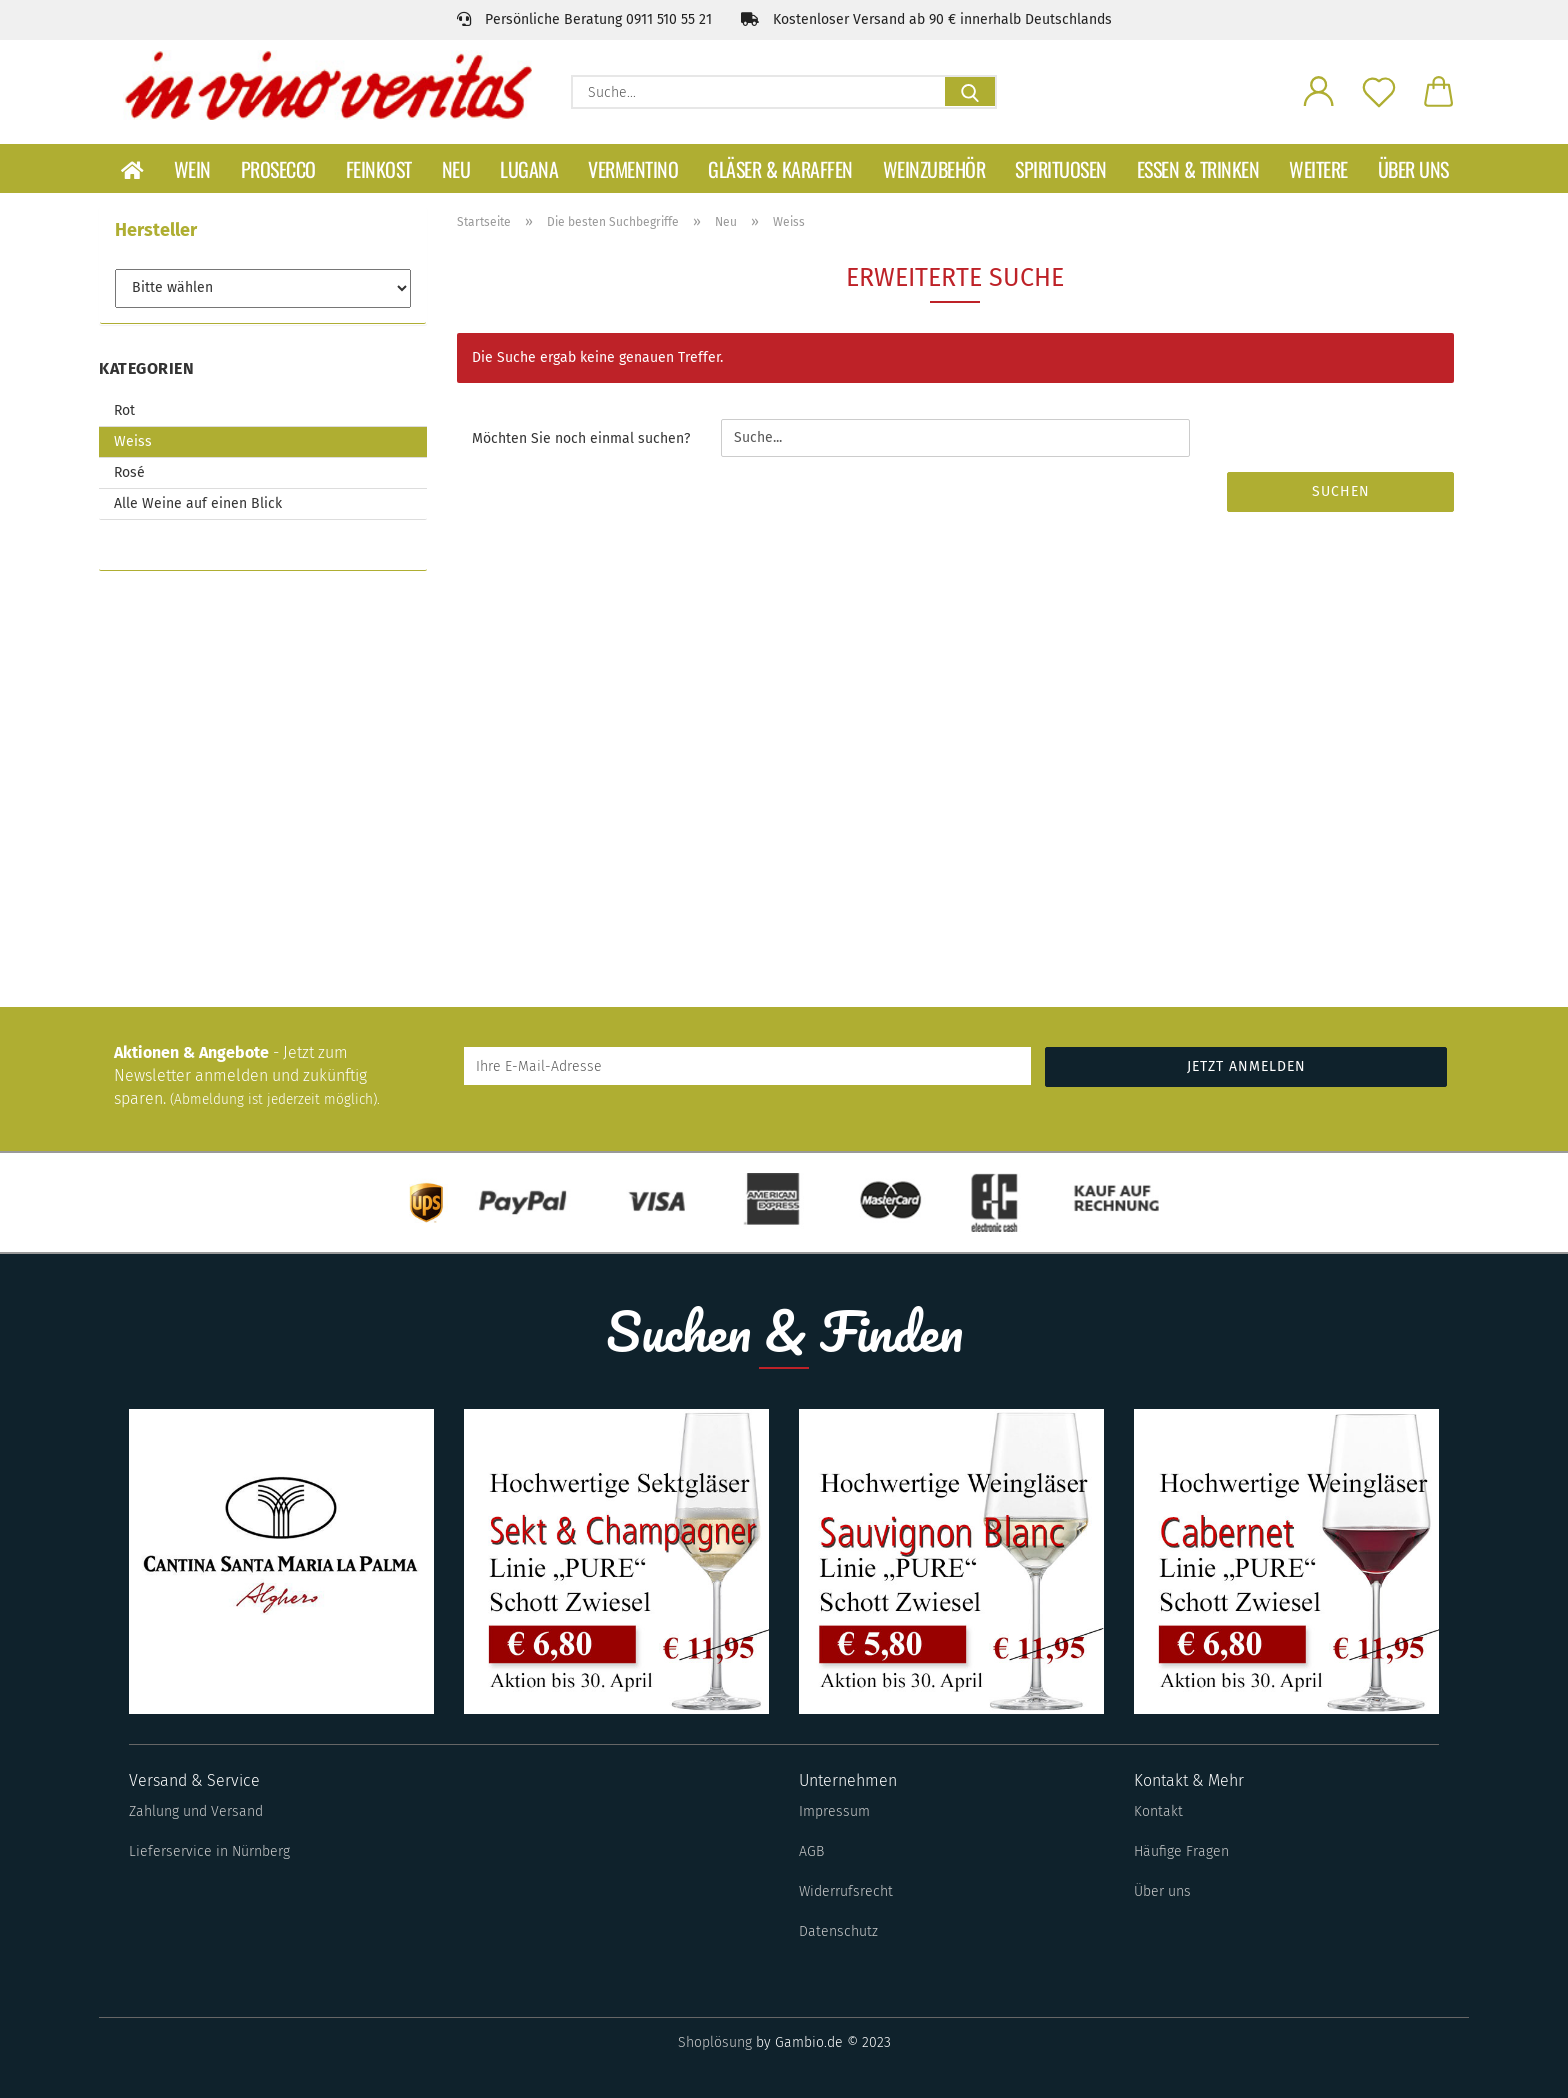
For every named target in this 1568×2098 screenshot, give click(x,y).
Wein (192, 169)
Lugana (529, 169)
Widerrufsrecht (846, 1891)
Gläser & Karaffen (780, 169)
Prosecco (278, 169)
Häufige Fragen (1181, 1851)
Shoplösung (715, 2042)
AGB (811, 1851)
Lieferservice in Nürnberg (209, 1851)
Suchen (1341, 491)
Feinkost (379, 169)
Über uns (1413, 169)
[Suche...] (970, 91)
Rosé (129, 472)
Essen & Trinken (1198, 169)
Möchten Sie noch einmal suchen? (581, 438)
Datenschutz (838, 1931)
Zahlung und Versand (196, 1811)
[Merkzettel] (1379, 90)
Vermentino (633, 169)
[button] (1319, 90)
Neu (456, 169)
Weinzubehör (934, 169)
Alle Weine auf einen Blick (198, 503)
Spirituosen (1061, 169)
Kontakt (1158, 1811)
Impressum (834, 1811)
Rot (124, 410)
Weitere (1318, 169)
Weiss (133, 441)
